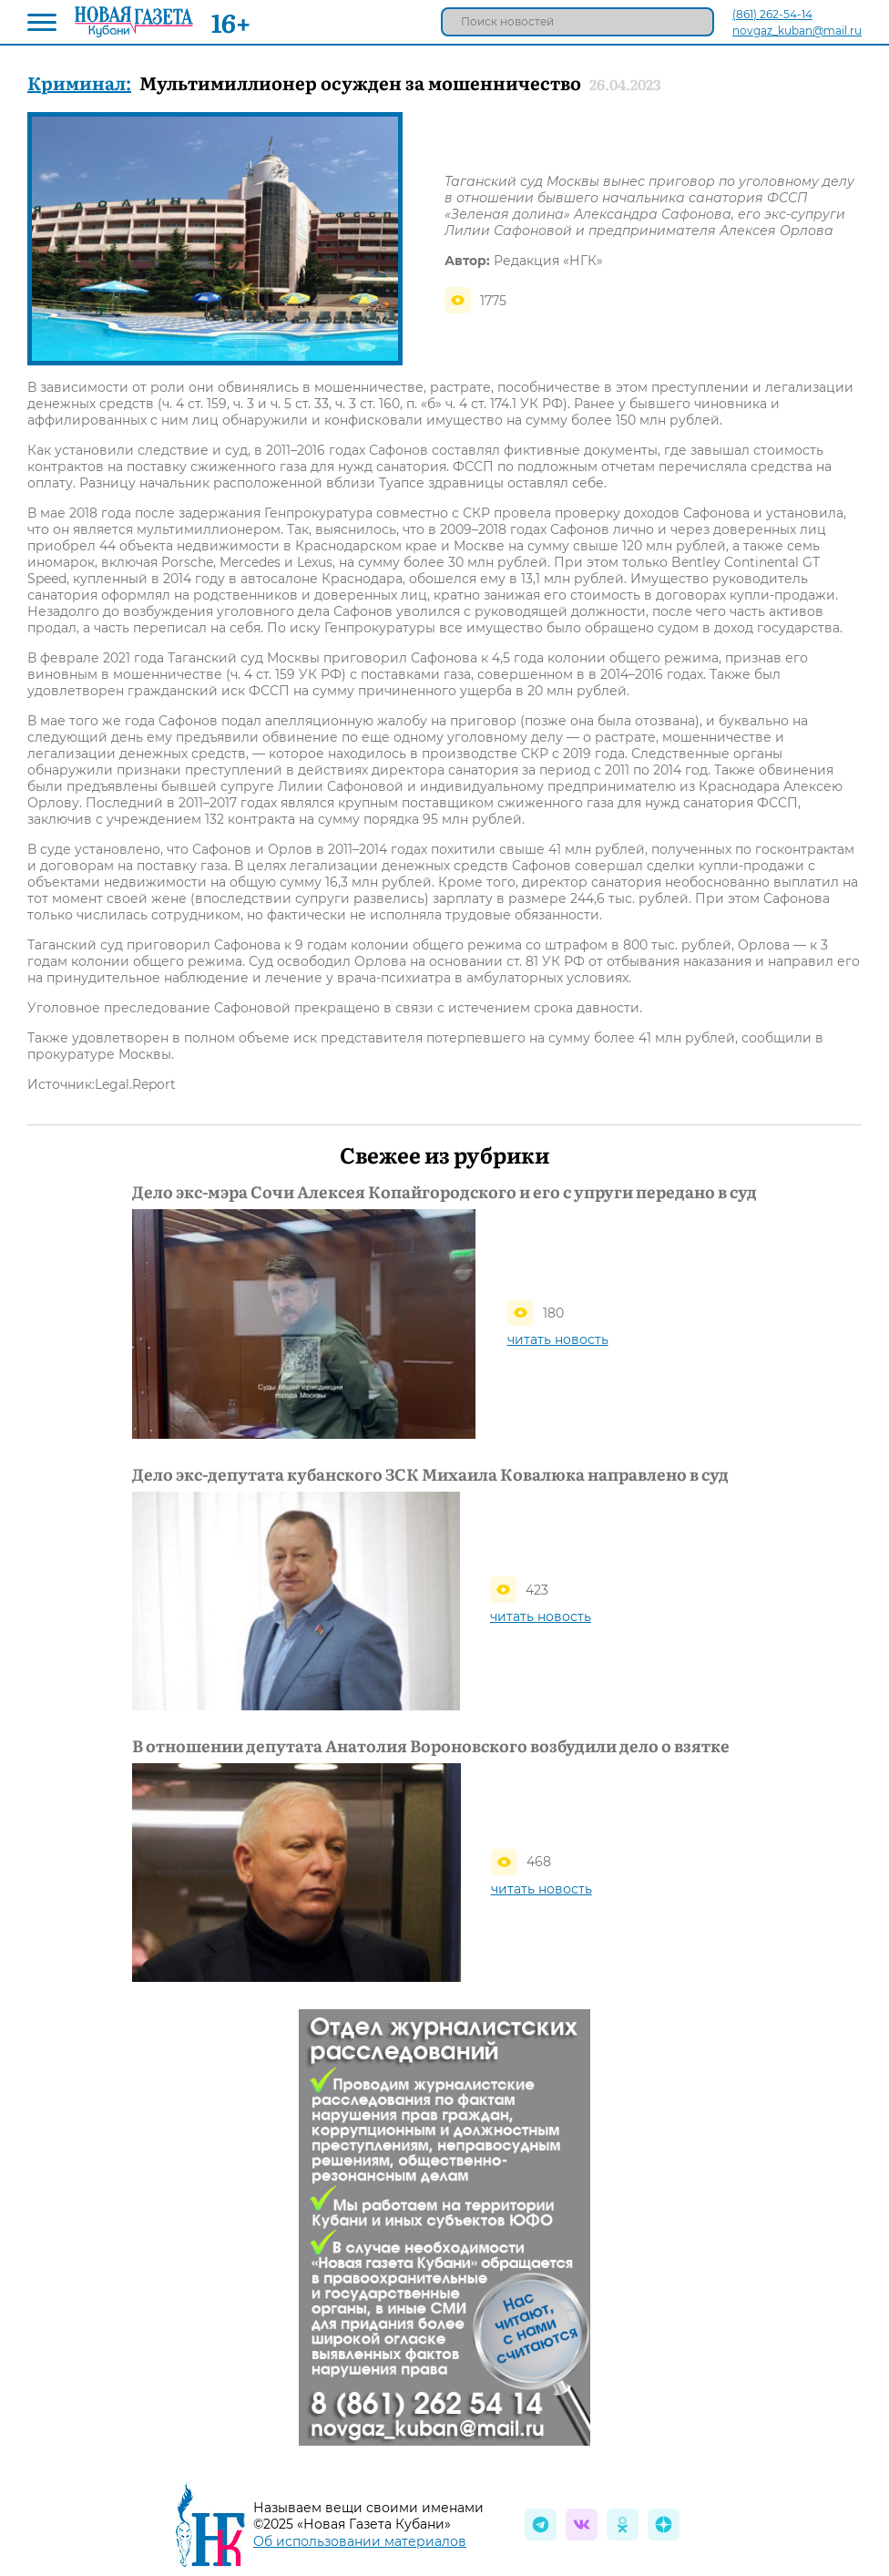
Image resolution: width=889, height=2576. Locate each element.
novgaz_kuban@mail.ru (797, 30)
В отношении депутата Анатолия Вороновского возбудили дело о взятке (431, 1746)
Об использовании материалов (359, 2541)
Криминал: (79, 82)
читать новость (557, 1339)
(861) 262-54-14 (772, 14)
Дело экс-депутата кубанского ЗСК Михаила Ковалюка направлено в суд (430, 1474)
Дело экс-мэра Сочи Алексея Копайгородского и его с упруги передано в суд (444, 1192)
